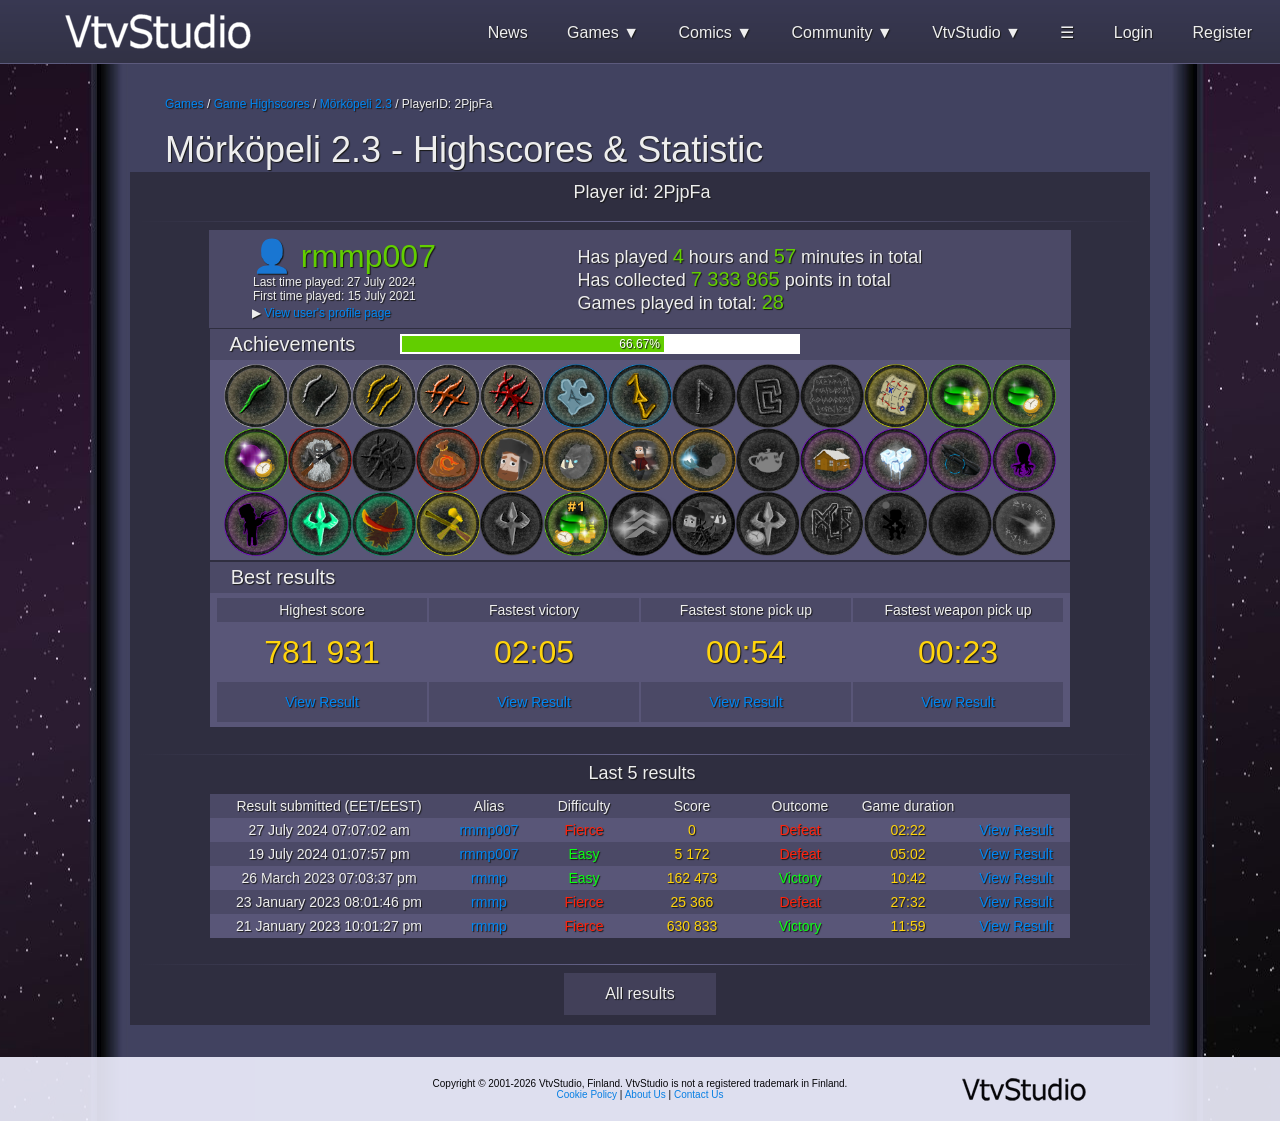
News (508, 32)
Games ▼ (603, 32)
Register (1222, 32)
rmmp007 (488, 830)
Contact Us (698, 1094)
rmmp (489, 878)
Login (1133, 32)
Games (184, 104)
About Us (645, 1094)
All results (639, 993)
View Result (322, 702)
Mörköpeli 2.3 (356, 104)
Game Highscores (262, 104)
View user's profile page (327, 313)
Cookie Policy (587, 1094)
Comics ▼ (715, 32)
